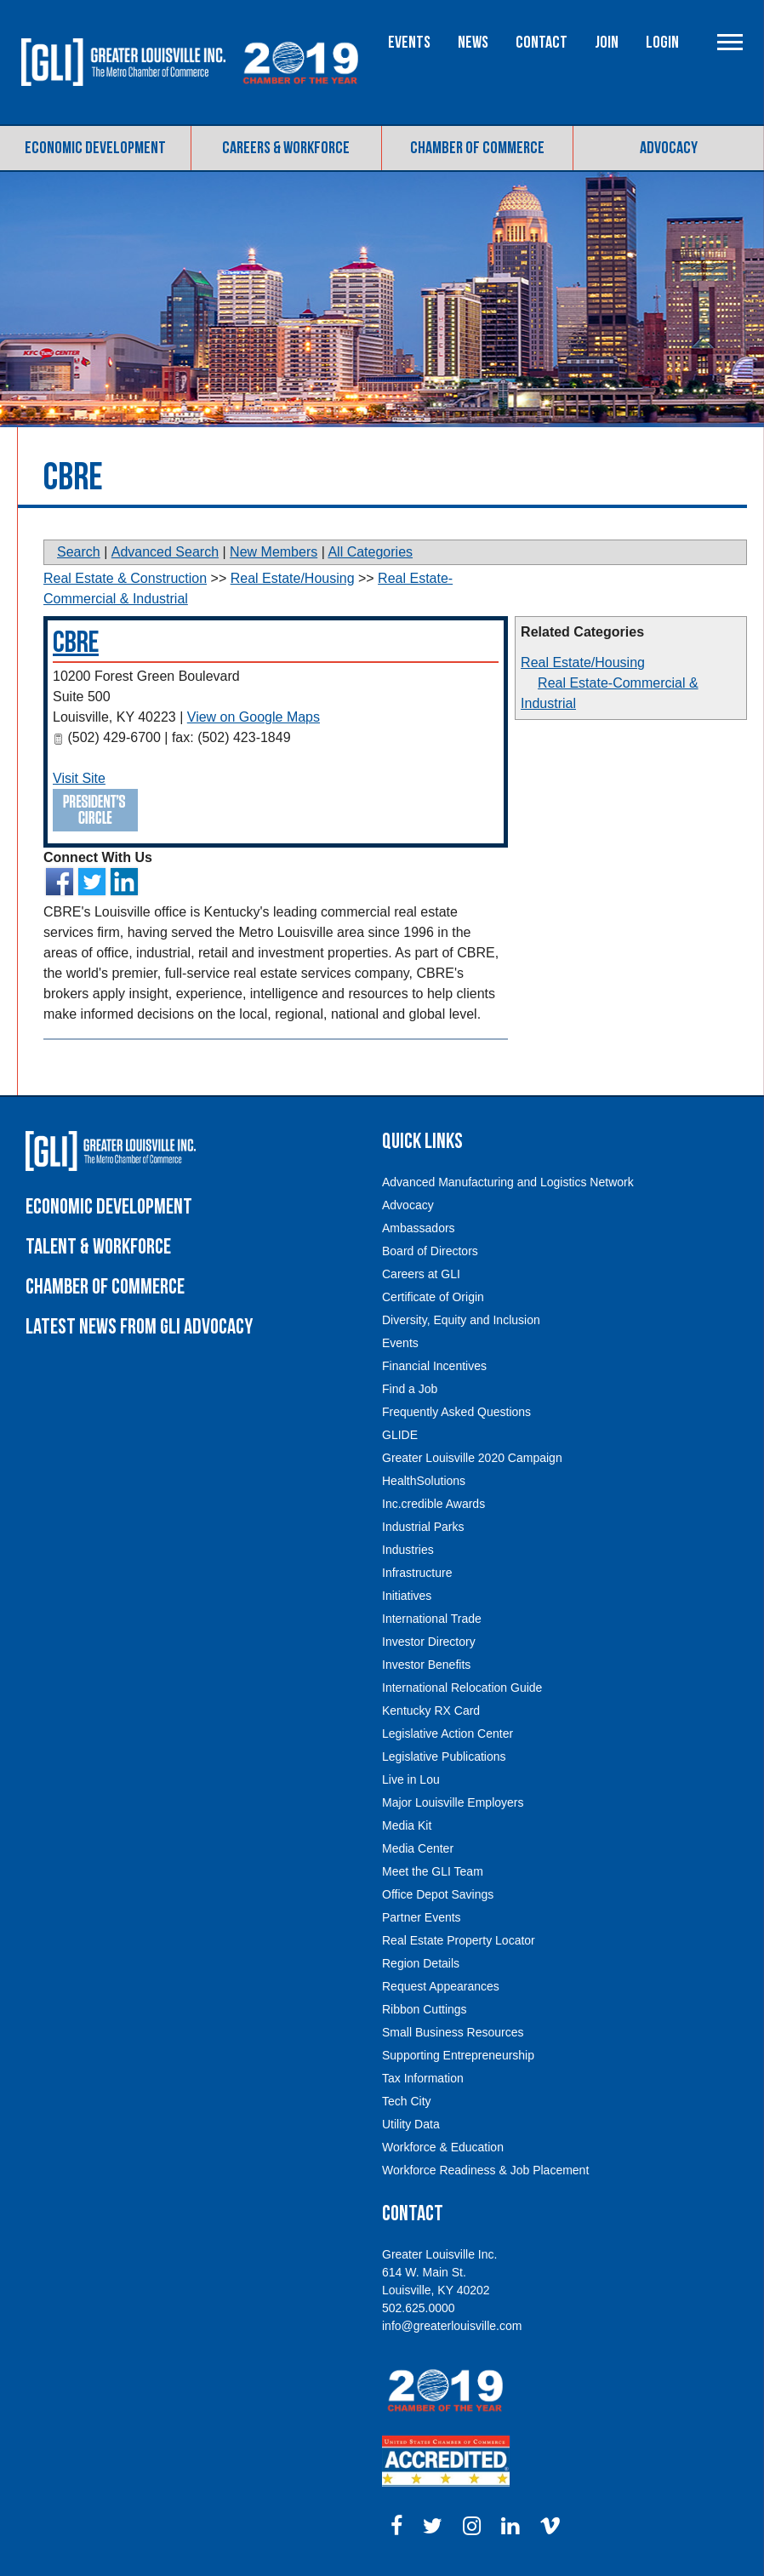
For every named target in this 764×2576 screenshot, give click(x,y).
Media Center (417, 1848)
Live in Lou (411, 1779)
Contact (541, 42)
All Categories (370, 552)
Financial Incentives (434, 1366)
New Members (273, 552)
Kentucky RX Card (431, 1710)
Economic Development (95, 148)
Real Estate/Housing (583, 662)
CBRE (76, 643)
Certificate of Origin (433, 1297)
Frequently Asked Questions (456, 1412)
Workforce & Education (443, 2147)
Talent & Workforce (98, 1247)
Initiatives (406, 1595)
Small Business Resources (453, 2032)
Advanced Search (165, 552)
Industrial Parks (423, 1527)
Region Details (420, 1963)
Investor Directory (429, 1641)
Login (662, 42)
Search (78, 552)
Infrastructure (417, 1572)
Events (409, 42)
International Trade (432, 1618)
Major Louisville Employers (453, 1802)
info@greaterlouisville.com (452, 2326)
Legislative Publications (444, 1756)
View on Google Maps (253, 717)
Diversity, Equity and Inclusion (461, 1320)
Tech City (406, 2101)
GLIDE (400, 1435)
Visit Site (79, 778)
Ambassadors (418, 1228)
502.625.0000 (418, 2308)
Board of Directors (430, 1251)
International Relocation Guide (462, 1687)
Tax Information (423, 2078)
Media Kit (406, 1825)
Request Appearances (440, 1986)
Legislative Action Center (447, 1733)
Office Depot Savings (437, 1894)
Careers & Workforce (286, 148)
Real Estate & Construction (125, 578)
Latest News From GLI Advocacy (139, 1327)
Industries (408, 1549)
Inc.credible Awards (433, 1504)
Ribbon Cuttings (424, 2009)
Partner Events (421, 1917)
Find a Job (409, 1389)
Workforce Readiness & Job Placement (485, 2170)
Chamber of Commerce (477, 148)
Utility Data (411, 2124)
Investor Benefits (426, 1664)
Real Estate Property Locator (458, 1940)
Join (607, 42)
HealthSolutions (423, 1481)
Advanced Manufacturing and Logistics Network (508, 1182)
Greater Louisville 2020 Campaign (472, 1458)
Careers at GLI (421, 1274)
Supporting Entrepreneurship (458, 2055)
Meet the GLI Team (432, 1871)
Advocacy (669, 148)
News (473, 42)
